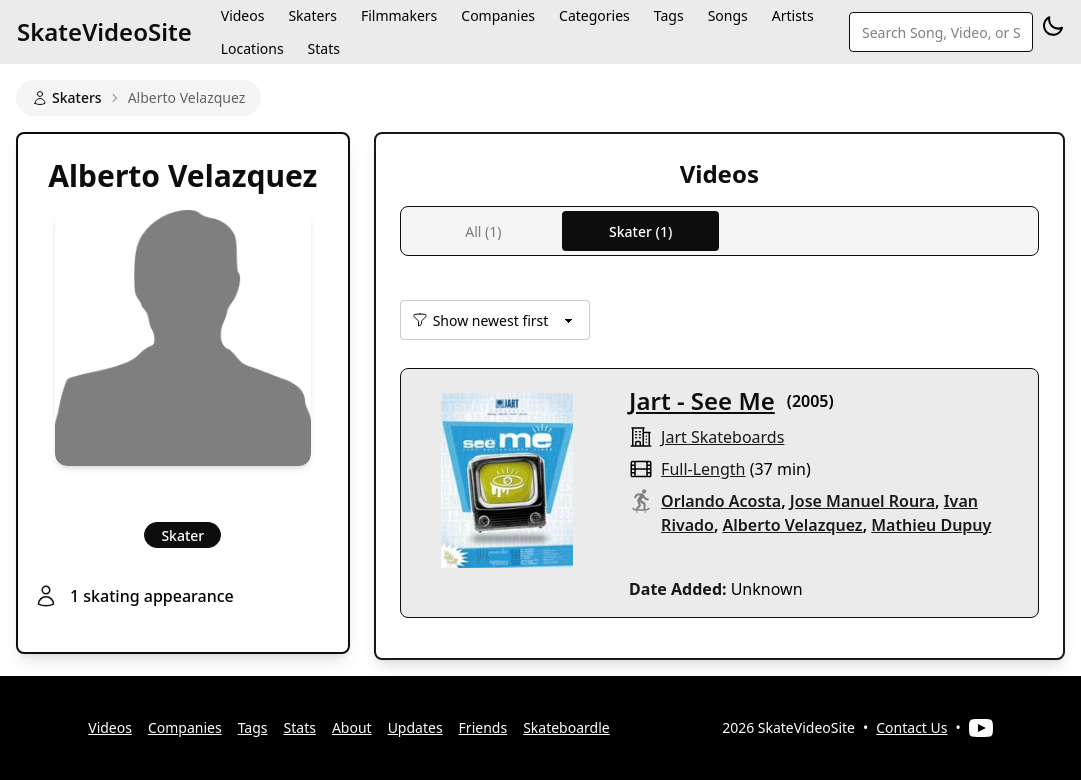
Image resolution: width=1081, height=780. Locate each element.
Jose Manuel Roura (862, 501)
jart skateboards (722, 437)
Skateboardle (566, 727)
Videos (110, 727)
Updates (415, 727)
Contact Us (911, 727)
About (352, 727)
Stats (324, 48)
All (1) (483, 231)
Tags (253, 727)
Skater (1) (640, 231)
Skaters (67, 97)
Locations (252, 48)
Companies (185, 727)
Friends (483, 727)
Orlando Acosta (721, 501)
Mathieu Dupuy (931, 525)
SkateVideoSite (104, 31)
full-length (703, 469)
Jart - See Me (702, 400)
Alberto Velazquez (793, 525)
